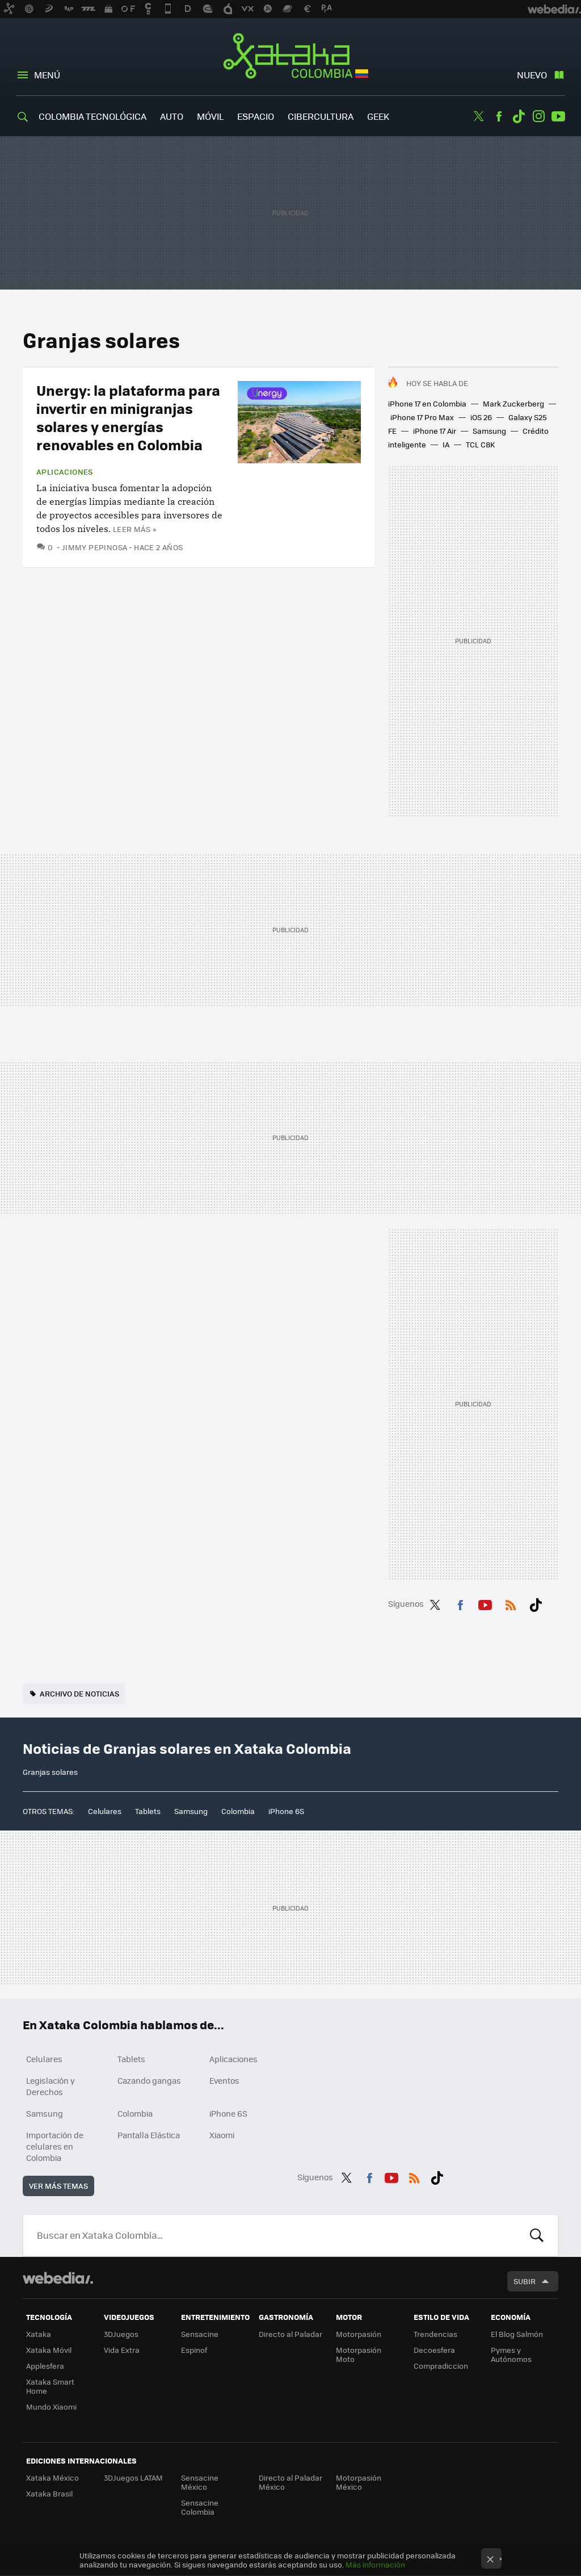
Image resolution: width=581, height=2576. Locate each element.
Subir (524, 2281)
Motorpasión (358, 2333)
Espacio (255, 116)
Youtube (558, 116)
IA (446, 444)
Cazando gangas (149, 2080)
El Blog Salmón (517, 2333)
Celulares (104, 1811)
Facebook (499, 116)
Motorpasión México (358, 2482)
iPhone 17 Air (434, 430)
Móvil (210, 116)
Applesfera (45, 2365)
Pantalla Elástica (148, 2135)
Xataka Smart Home (50, 2386)
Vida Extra (122, 2349)
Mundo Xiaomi (51, 2406)
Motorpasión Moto (358, 2354)
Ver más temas (58, 2185)
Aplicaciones (64, 471)
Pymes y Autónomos (511, 2354)
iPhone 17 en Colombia (427, 403)
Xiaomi (221, 2135)
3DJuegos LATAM (133, 2477)
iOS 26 (481, 417)
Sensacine (199, 2333)
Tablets (148, 1811)
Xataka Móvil (48, 2349)
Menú (47, 74)
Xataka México (52, 2477)
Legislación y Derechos (50, 2086)
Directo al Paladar (290, 2333)
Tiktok (518, 116)
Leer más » (134, 528)
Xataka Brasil (49, 2493)
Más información (375, 2564)
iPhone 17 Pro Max (422, 417)
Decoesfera (434, 2349)
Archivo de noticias (79, 1693)
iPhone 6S (286, 1811)
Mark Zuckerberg (513, 403)
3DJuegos (121, 2333)
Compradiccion (441, 2365)
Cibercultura (320, 116)
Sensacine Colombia (199, 2507)
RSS (511, 1603)
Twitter (479, 116)
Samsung (489, 430)
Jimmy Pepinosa (94, 547)
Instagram (538, 116)
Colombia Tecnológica (92, 116)
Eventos (224, 2080)
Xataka (38, 2333)
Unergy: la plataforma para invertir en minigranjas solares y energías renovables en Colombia (128, 417)
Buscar (537, 2235)
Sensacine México (199, 2482)
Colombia (238, 1811)
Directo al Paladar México (290, 2482)
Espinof (194, 2349)
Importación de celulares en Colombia (54, 2146)
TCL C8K (480, 444)
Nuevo (532, 74)
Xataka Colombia (290, 58)
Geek (378, 116)
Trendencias (435, 2333)
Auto (171, 116)
